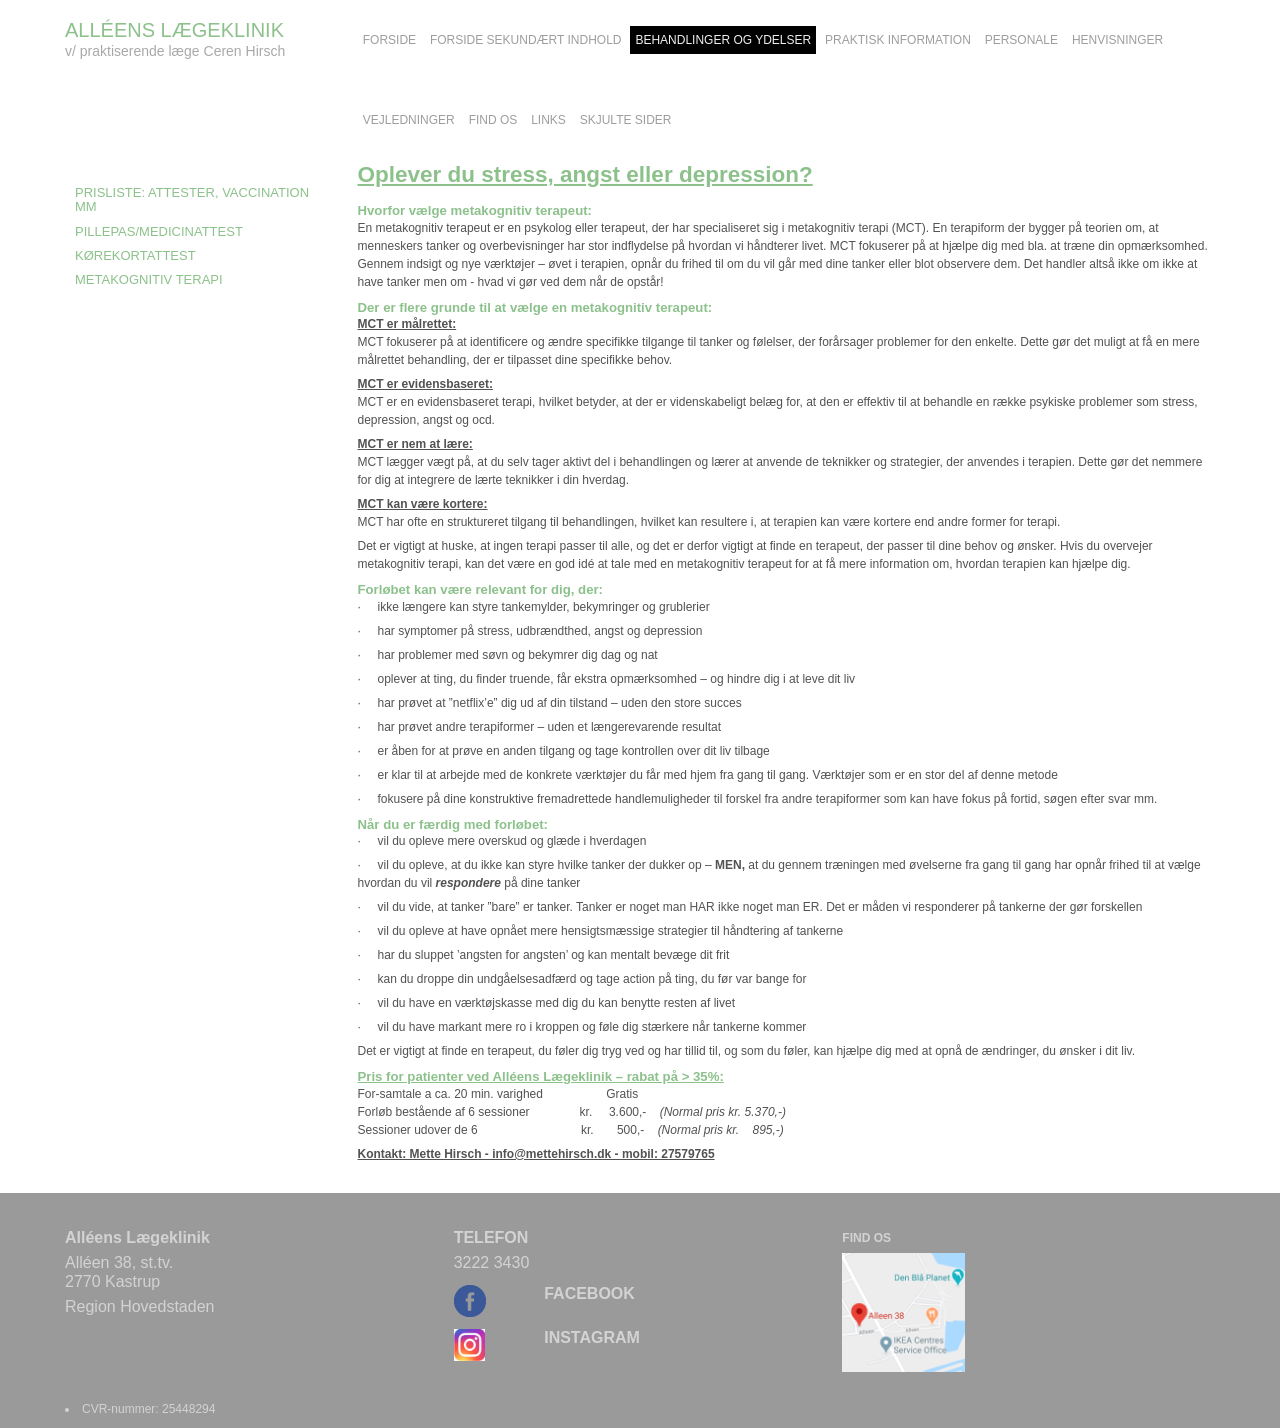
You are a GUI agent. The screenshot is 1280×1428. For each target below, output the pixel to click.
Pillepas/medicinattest (159, 231)
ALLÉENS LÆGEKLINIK (174, 30)
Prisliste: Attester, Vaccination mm (192, 199)
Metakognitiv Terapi (149, 279)
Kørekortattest (135, 255)
